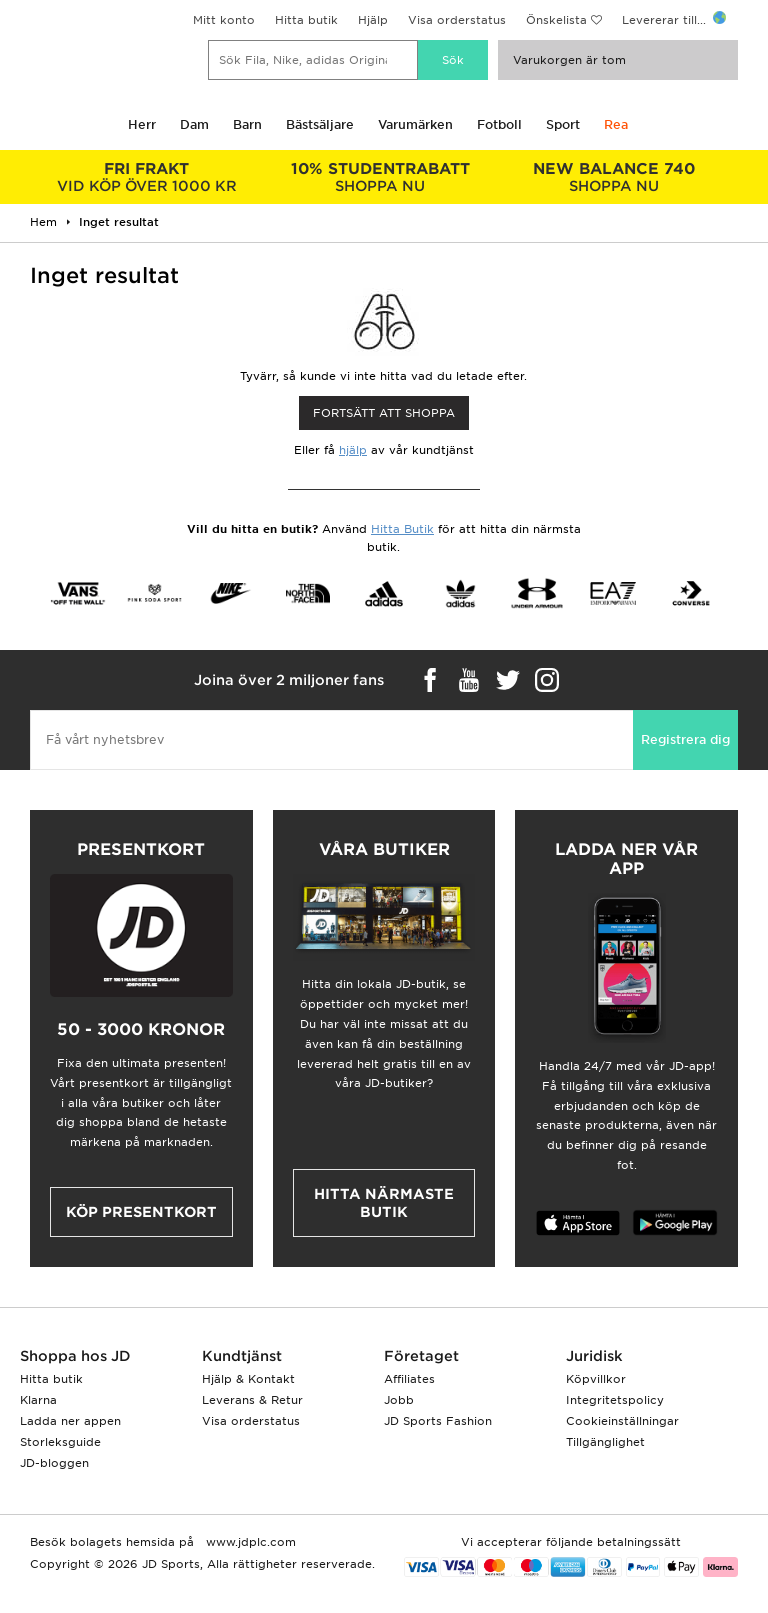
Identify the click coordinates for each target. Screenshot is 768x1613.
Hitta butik (306, 20)
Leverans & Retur (252, 1400)
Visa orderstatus (457, 20)
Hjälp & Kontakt (248, 1379)
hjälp (353, 450)
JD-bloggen (54, 1463)
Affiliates (409, 1379)
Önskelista (556, 20)
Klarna (38, 1400)
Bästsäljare (320, 124)
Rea (616, 124)
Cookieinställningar (622, 1421)
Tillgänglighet (605, 1442)
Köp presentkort (141, 1212)
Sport (563, 124)
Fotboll (499, 124)
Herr (142, 124)
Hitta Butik (402, 529)
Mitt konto (224, 20)
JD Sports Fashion (438, 1421)
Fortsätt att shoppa (384, 413)
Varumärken (415, 124)
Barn (247, 124)
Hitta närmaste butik (384, 1203)
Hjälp (373, 20)
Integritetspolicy (615, 1400)
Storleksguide (60, 1442)
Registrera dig (685, 739)
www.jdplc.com (249, 1542)
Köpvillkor (596, 1379)
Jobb (399, 1400)
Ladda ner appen (70, 1421)
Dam (194, 124)
